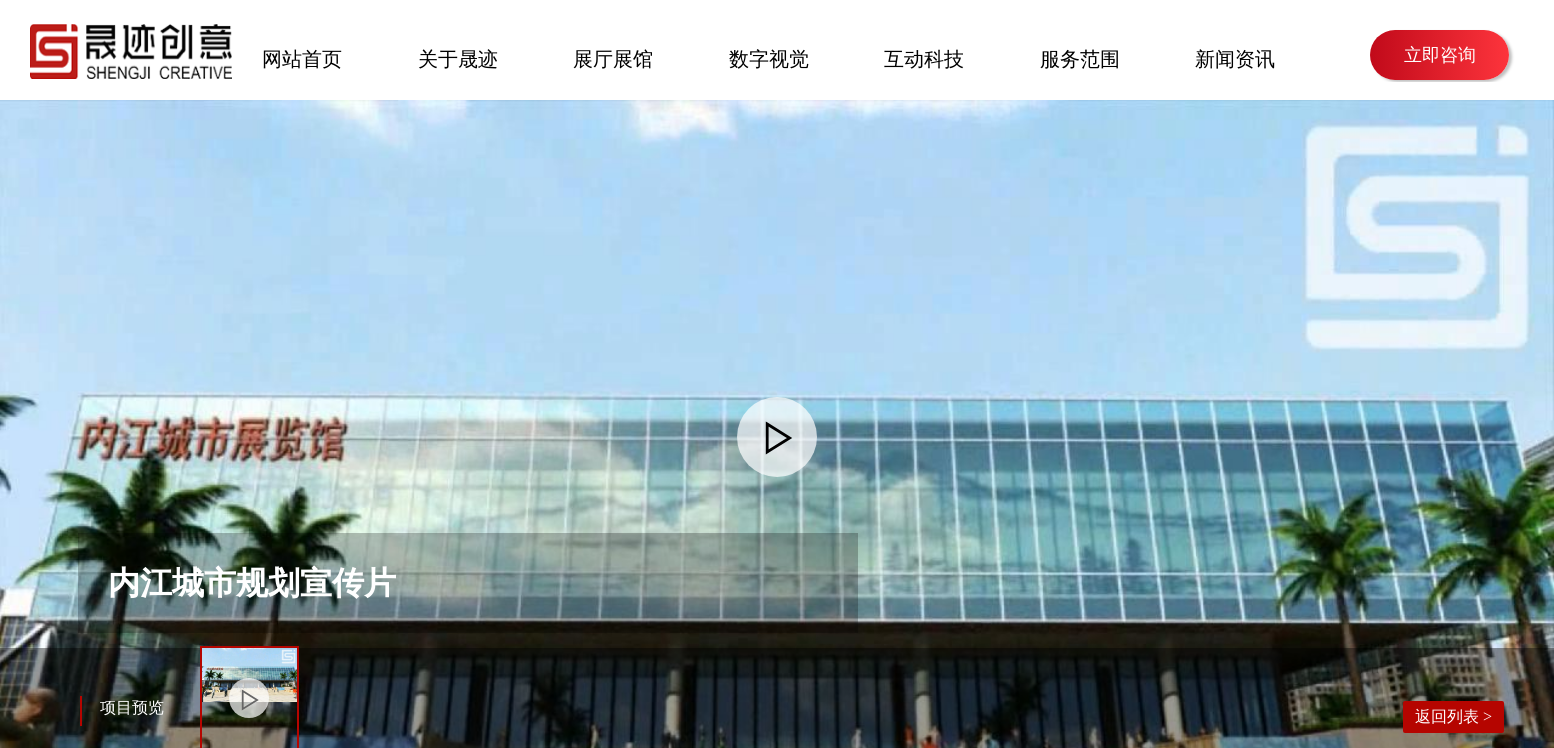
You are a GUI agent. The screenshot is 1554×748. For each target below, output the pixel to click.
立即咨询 (1440, 55)
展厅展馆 (613, 57)
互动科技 (924, 57)
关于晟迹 (458, 57)
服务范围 (1080, 57)
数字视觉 (769, 57)
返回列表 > (1453, 716)
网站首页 (302, 57)
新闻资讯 (1235, 57)
